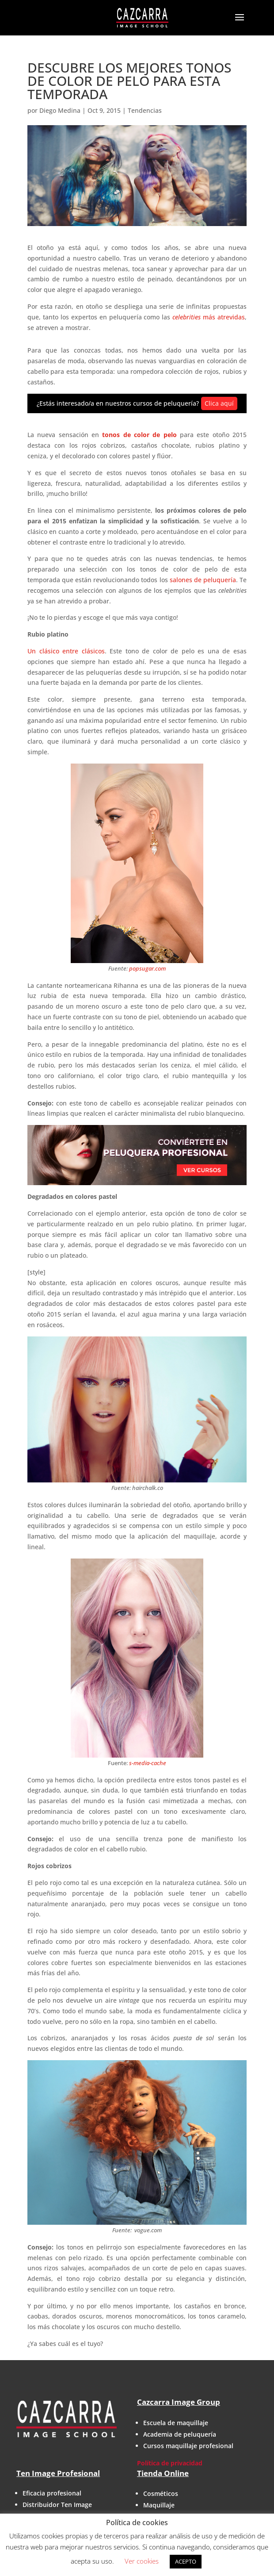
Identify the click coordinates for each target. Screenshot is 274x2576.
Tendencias (145, 110)
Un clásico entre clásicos (66, 651)
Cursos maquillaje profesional (188, 2446)
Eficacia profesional (52, 2493)
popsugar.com (147, 968)
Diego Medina (59, 110)
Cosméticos (160, 2493)
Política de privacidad (169, 2463)
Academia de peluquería (179, 2434)
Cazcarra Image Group (178, 2402)
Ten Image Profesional (58, 2473)
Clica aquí (219, 403)
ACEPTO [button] (185, 2561)
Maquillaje (159, 2505)
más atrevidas (208, 317)
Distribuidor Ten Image (57, 2504)
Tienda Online (163, 2473)
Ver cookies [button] (142, 2561)
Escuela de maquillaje (175, 2423)
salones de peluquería (203, 580)
